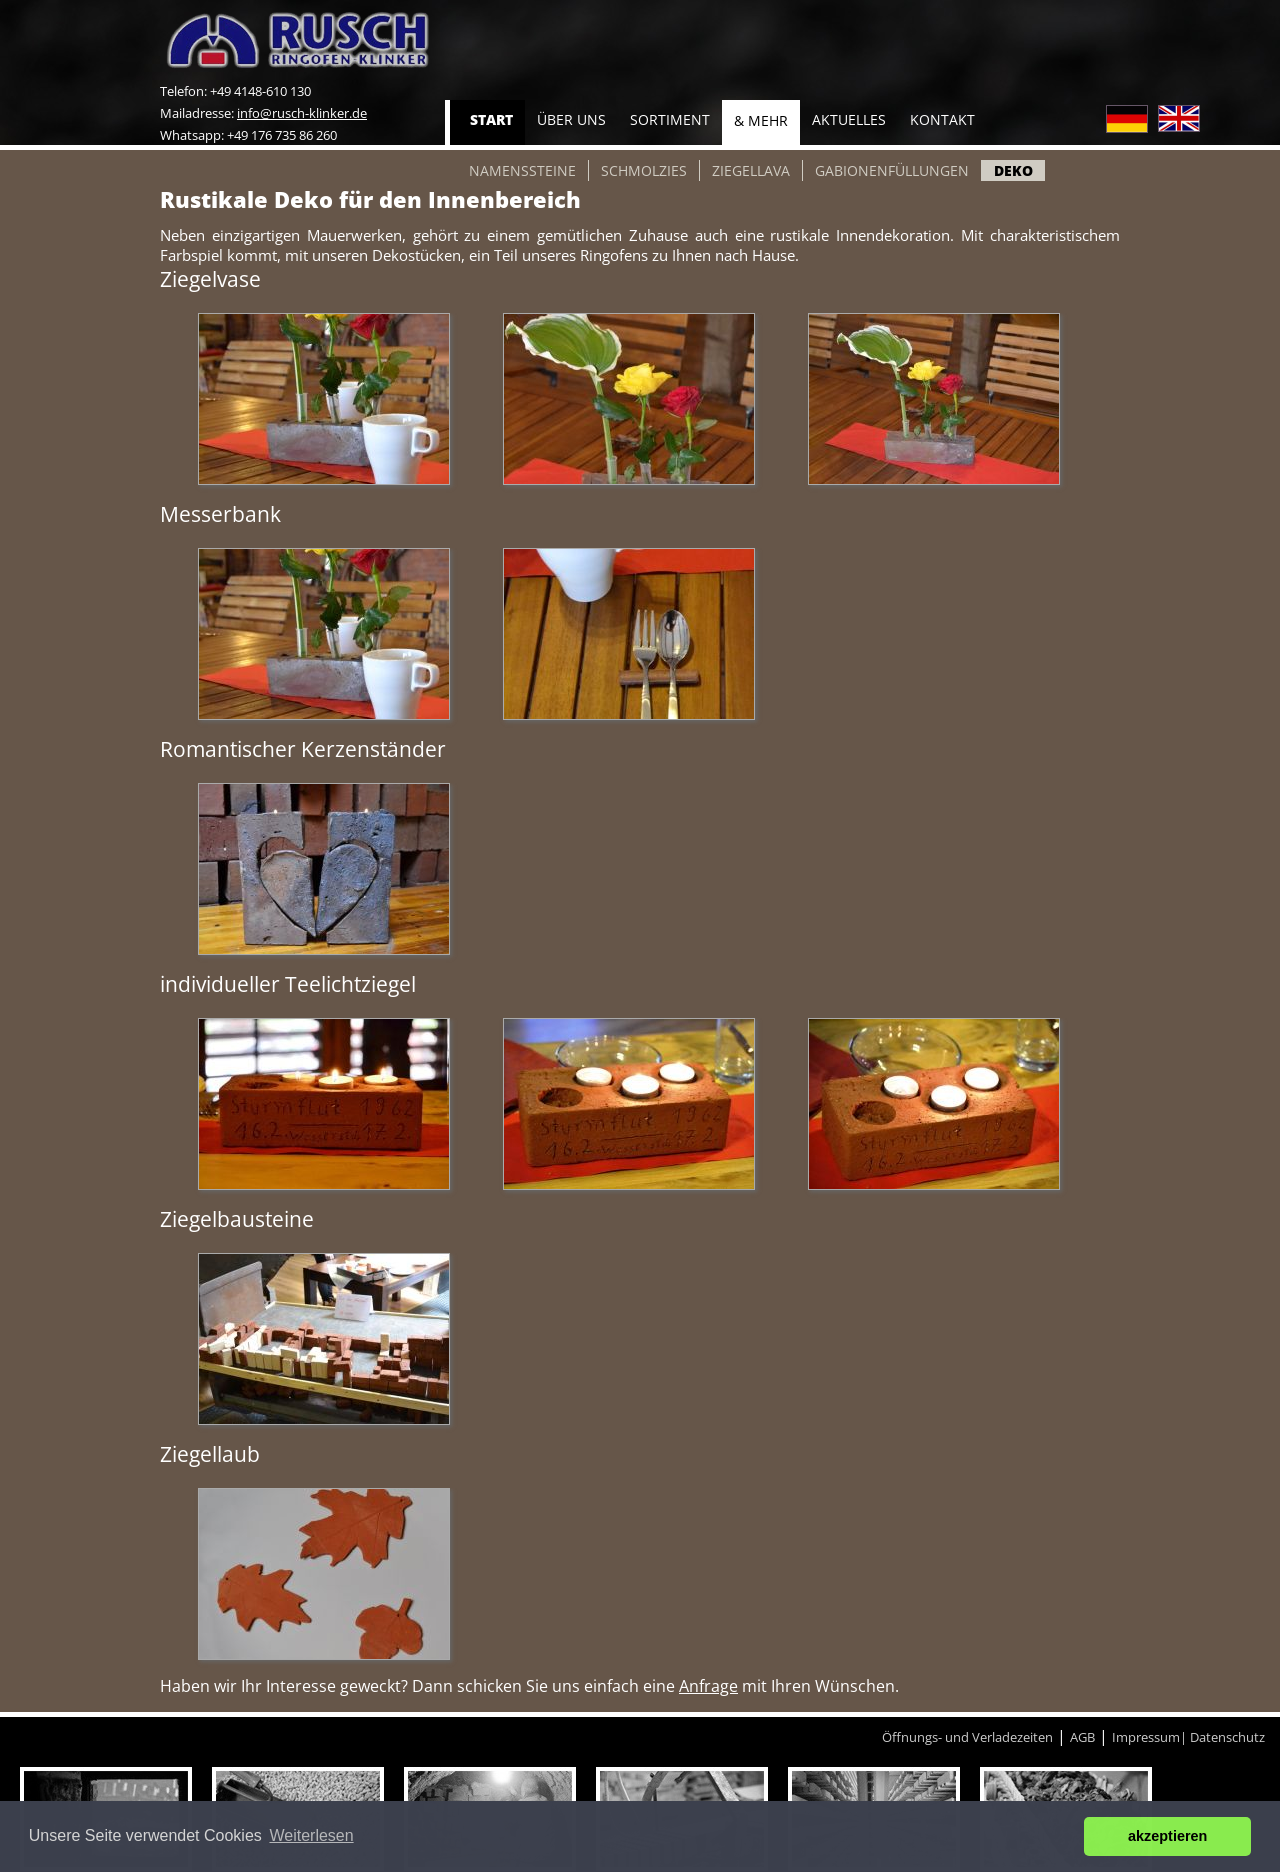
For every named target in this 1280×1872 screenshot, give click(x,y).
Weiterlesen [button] (311, 1835)
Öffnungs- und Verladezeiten (967, 1737)
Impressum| (1151, 1737)
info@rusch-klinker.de (302, 113)
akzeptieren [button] (1167, 1836)
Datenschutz (1227, 1737)
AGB (1082, 1737)
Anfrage (708, 1686)
